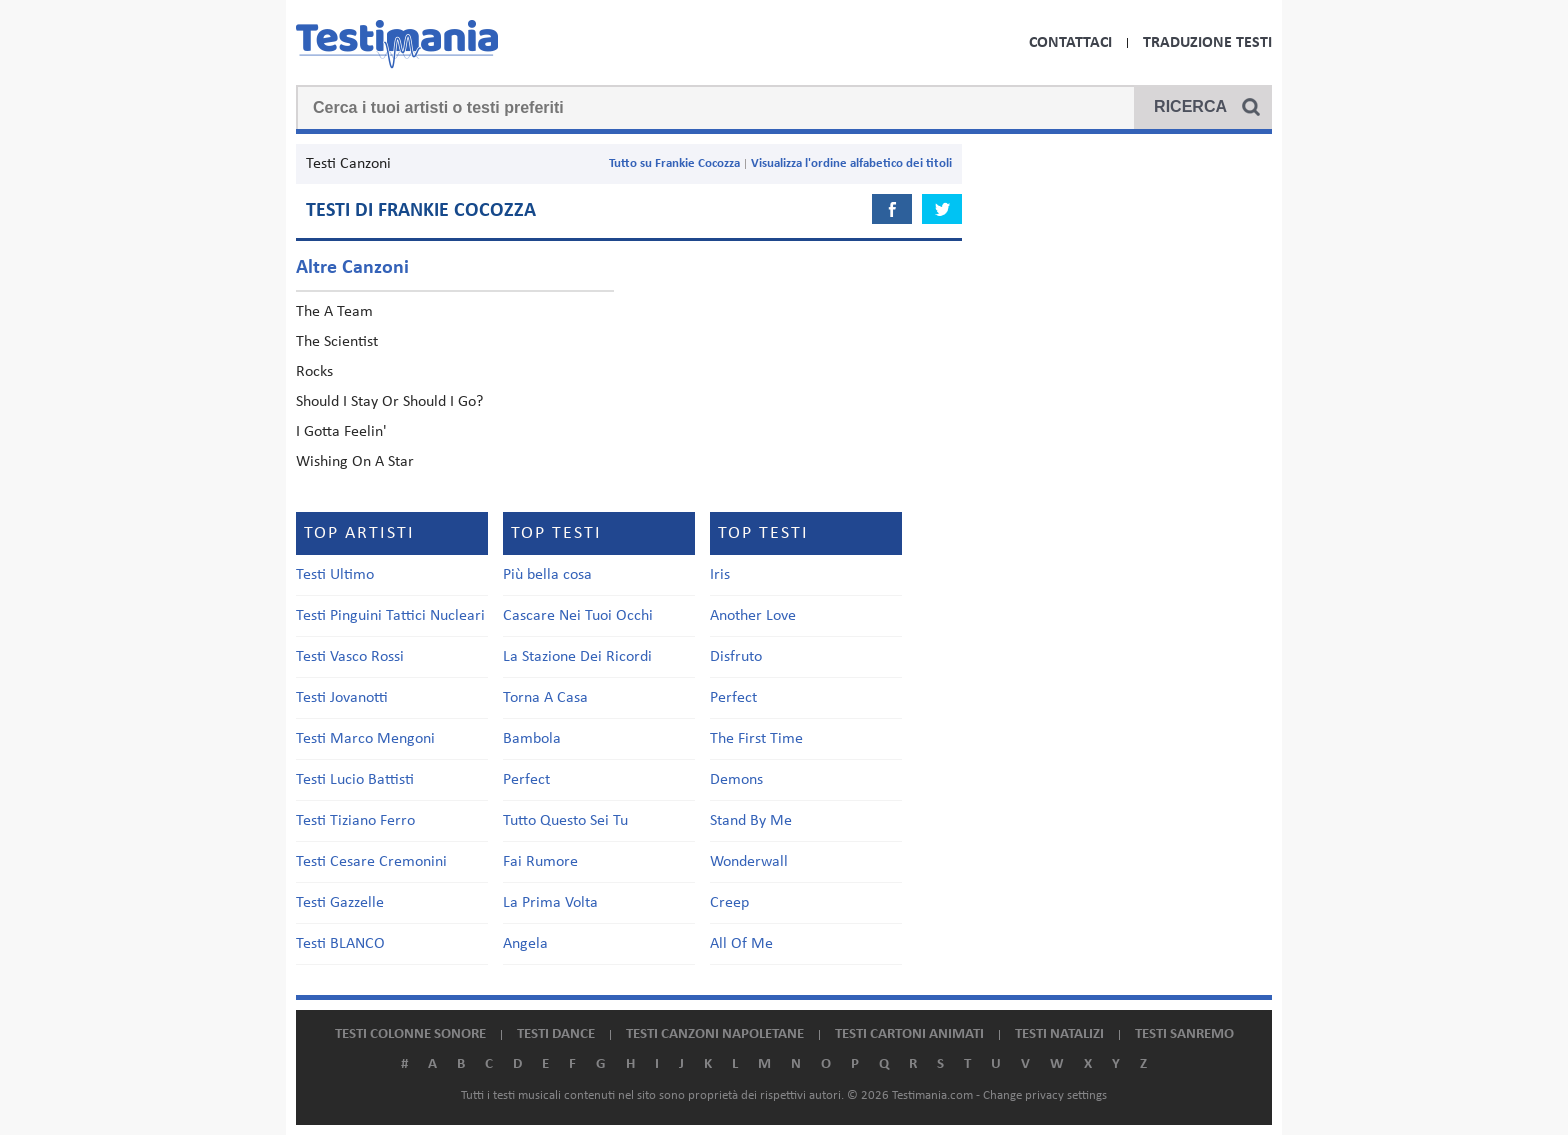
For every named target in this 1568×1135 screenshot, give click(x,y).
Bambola (532, 739)
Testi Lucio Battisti (355, 780)
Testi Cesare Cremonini (371, 862)
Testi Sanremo (1184, 1034)
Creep (729, 903)
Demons (736, 780)
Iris (720, 575)
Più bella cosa (547, 575)
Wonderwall (749, 862)
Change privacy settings (1045, 1095)
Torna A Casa (545, 698)
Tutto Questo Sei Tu (565, 821)
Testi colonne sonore (410, 1034)
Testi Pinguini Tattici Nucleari (390, 616)
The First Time (756, 739)
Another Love (753, 616)
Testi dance (556, 1034)
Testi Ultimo (335, 575)
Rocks (314, 372)
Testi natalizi (1059, 1034)
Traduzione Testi (1207, 43)
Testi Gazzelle (340, 903)
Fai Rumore (540, 862)
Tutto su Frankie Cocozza (674, 163)
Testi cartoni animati (909, 1034)
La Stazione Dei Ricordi (577, 657)
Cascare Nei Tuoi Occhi (578, 616)
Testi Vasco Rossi (350, 657)
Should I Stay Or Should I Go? (389, 402)
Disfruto (736, 657)
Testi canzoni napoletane (715, 1034)
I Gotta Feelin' (341, 432)
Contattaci (1070, 43)
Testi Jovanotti (342, 698)
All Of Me (741, 944)
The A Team (334, 312)
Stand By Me (751, 821)
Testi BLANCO (340, 944)
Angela (525, 944)
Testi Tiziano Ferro (355, 821)
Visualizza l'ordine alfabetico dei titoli (851, 163)
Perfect (526, 780)
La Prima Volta (550, 903)
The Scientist (337, 342)
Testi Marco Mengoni (365, 739)
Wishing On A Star (355, 462)
